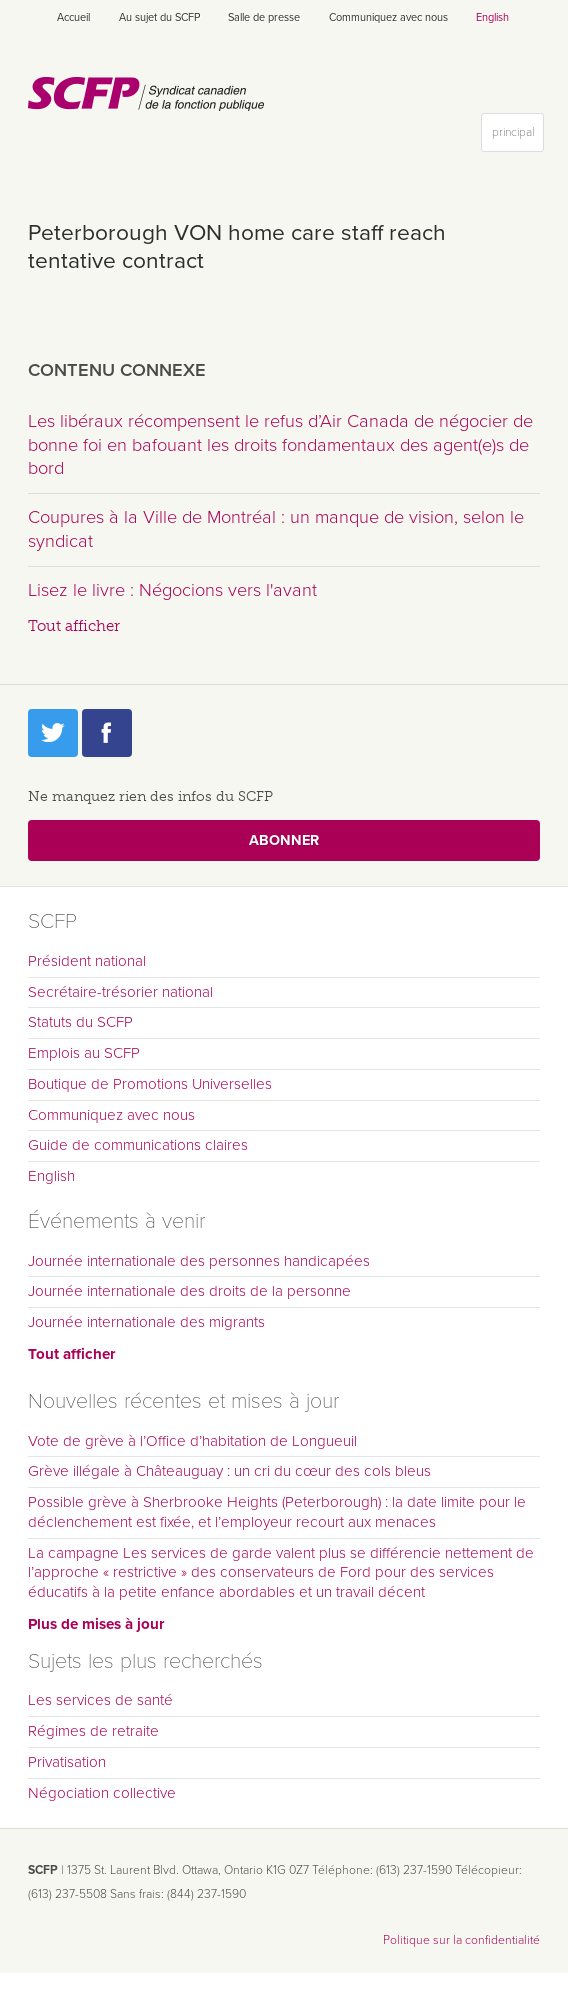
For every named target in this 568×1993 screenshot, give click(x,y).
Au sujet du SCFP (159, 17)
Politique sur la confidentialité (461, 1940)
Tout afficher (74, 626)
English (492, 17)
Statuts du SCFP (80, 1022)
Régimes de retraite (93, 1731)
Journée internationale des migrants (146, 1322)
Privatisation (67, 1762)
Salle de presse (264, 17)
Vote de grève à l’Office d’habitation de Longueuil (192, 1441)
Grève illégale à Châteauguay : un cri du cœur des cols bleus (229, 1471)
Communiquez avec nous (388, 17)
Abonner (284, 840)
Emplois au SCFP (84, 1053)
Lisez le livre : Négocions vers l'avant (172, 590)
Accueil (73, 17)
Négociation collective (102, 1793)
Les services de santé (100, 1700)
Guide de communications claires (138, 1145)
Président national (87, 961)
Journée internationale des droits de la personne (189, 1291)
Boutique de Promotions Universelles (150, 1084)
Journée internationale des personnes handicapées (199, 1261)
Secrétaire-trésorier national (120, 992)
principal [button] (517, 136)
